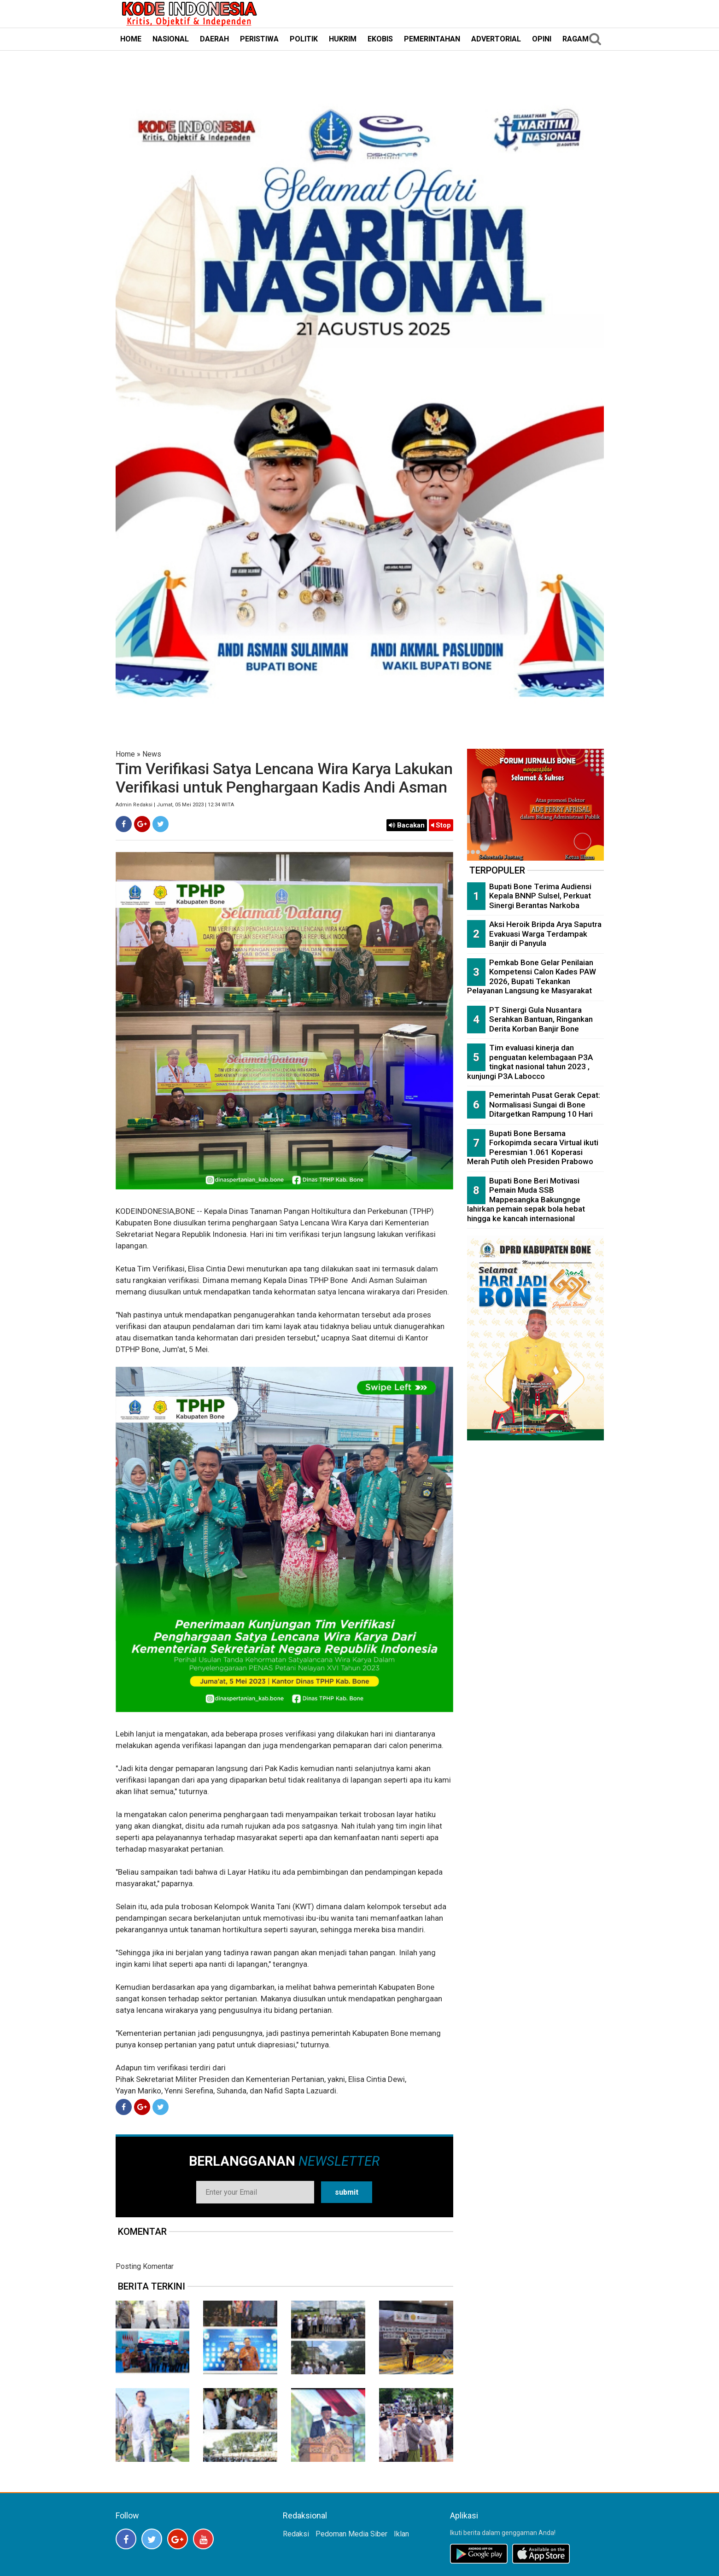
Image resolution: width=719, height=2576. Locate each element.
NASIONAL (170, 39)
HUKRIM (343, 39)
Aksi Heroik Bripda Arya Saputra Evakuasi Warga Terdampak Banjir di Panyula (545, 934)
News (151, 754)
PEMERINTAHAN (432, 39)
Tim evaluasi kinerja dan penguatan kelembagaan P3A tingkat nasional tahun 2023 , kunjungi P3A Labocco (530, 1062)
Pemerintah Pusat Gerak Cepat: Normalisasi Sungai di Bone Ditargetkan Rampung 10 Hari (544, 1104)
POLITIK (304, 39)
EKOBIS (380, 39)
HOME (130, 39)
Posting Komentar (145, 2266)
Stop (441, 825)
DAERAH (214, 39)
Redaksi (296, 2533)
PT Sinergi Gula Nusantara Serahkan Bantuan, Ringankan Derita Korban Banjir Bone (541, 1019)
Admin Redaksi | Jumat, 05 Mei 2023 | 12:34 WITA (175, 805)
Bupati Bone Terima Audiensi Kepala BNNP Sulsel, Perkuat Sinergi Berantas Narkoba (540, 896)
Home (125, 754)
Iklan (401, 2533)
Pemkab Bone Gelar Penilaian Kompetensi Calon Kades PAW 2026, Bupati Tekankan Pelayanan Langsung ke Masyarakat (531, 977)
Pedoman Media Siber (351, 2533)
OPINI (541, 39)
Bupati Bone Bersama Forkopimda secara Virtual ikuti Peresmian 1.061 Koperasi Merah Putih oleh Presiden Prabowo (532, 1147)
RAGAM (575, 39)
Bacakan (407, 825)
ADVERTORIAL (496, 39)
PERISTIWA (259, 39)
